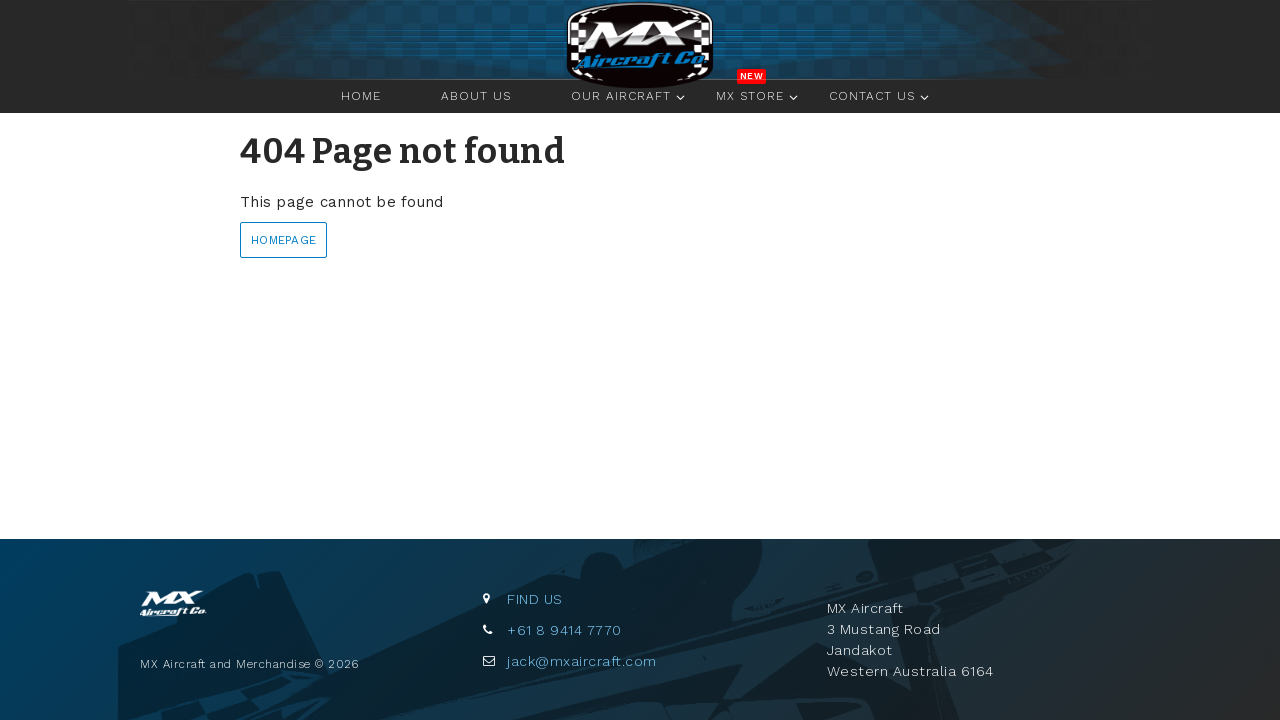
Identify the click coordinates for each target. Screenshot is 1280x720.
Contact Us (872, 96)
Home (640, 43)
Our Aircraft (621, 96)
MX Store (750, 96)
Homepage (283, 240)
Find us (535, 599)
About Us (476, 96)
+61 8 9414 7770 (564, 630)
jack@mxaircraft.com (582, 661)
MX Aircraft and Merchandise (200, 614)
